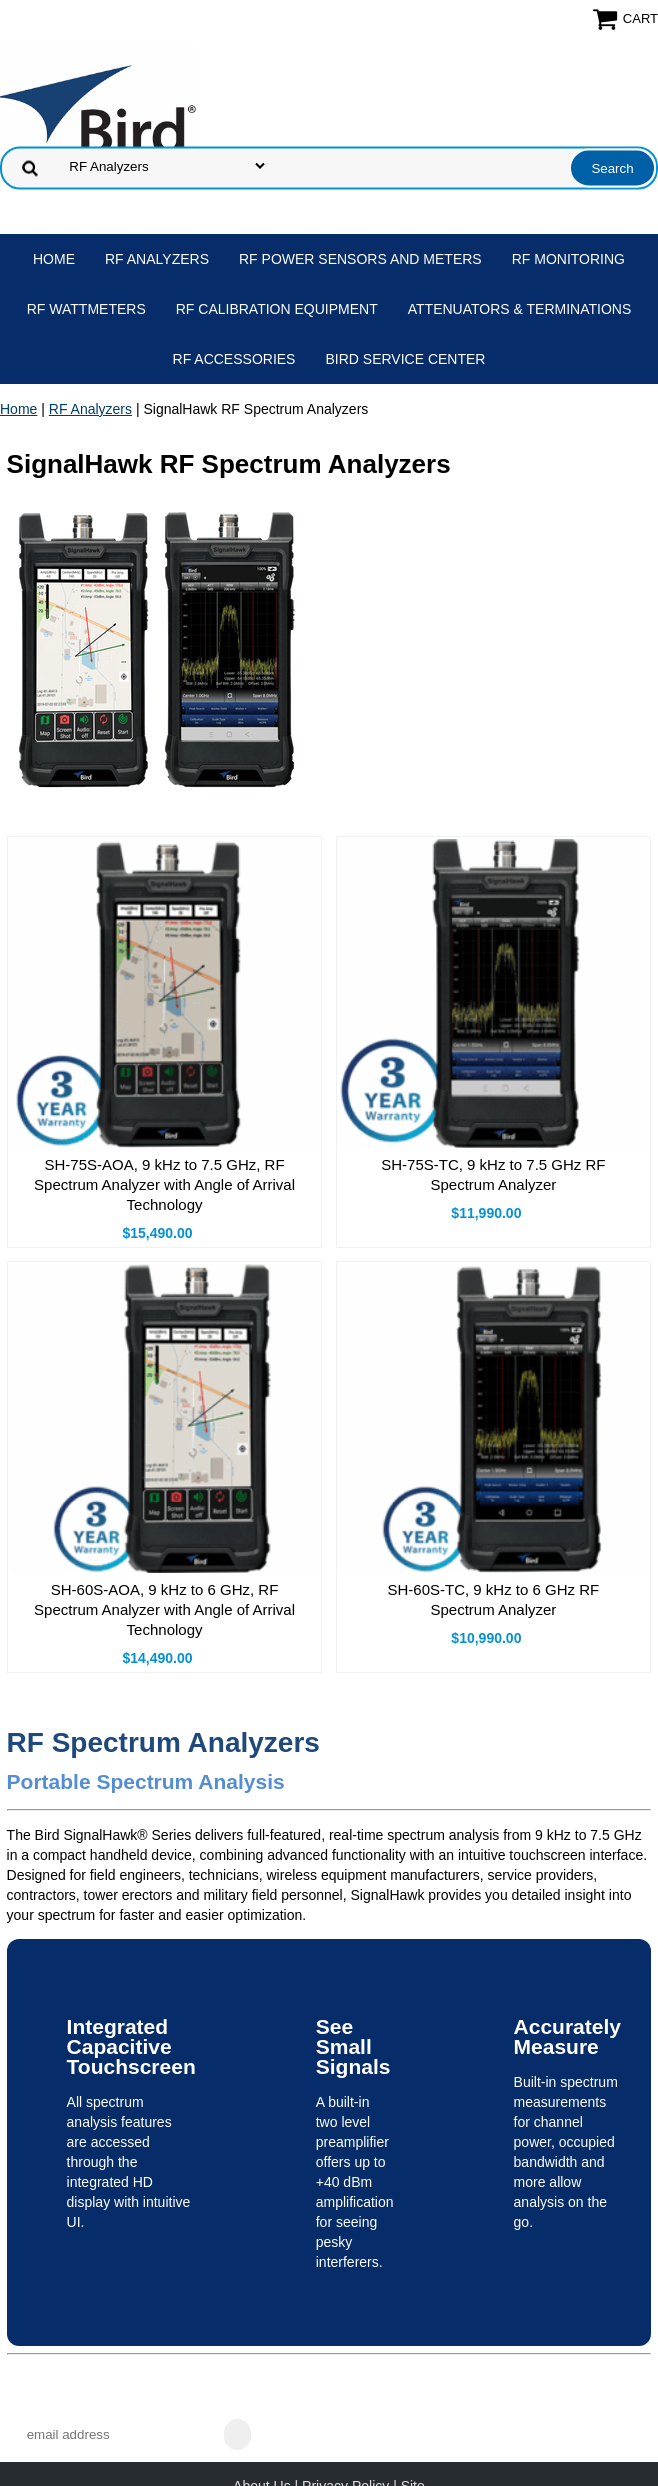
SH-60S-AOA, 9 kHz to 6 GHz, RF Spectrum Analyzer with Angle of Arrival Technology (164, 1609)
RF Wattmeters (86, 309)
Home (54, 259)
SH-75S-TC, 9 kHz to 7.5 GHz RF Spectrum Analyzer (493, 1174)
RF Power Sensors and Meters (360, 259)
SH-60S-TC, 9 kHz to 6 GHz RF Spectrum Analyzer (494, 1599)
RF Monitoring (568, 259)
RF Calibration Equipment (277, 309)
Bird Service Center (405, 359)
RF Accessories (234, 359)
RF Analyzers (157, 259)
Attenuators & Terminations (520, 309)
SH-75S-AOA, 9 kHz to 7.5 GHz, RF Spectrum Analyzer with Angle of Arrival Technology (164, 1184)
